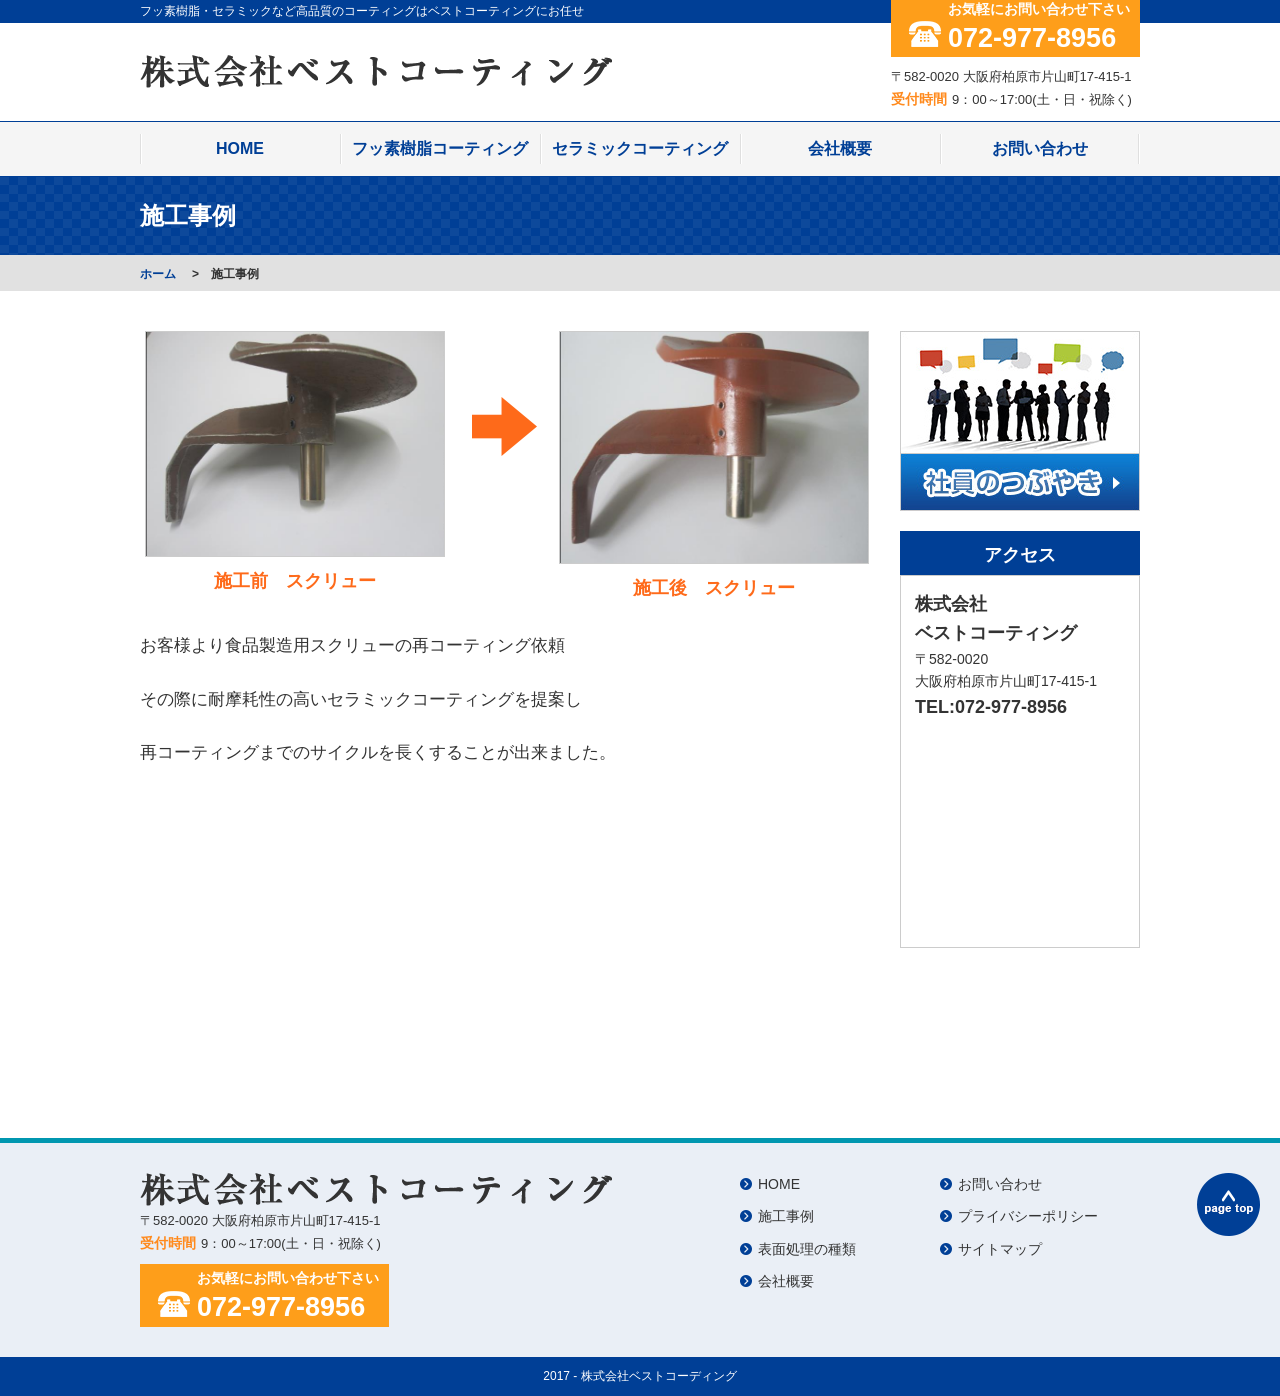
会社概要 (840, 148)
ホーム (158, 274)
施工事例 (786, 1216)
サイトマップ (1000, 1249)
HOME (240, 148)
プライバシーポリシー (1028, 1216)
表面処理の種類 (807, 1249)
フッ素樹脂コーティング (440, 148)
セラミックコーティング (640, 148)
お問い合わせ (1040, 148)
